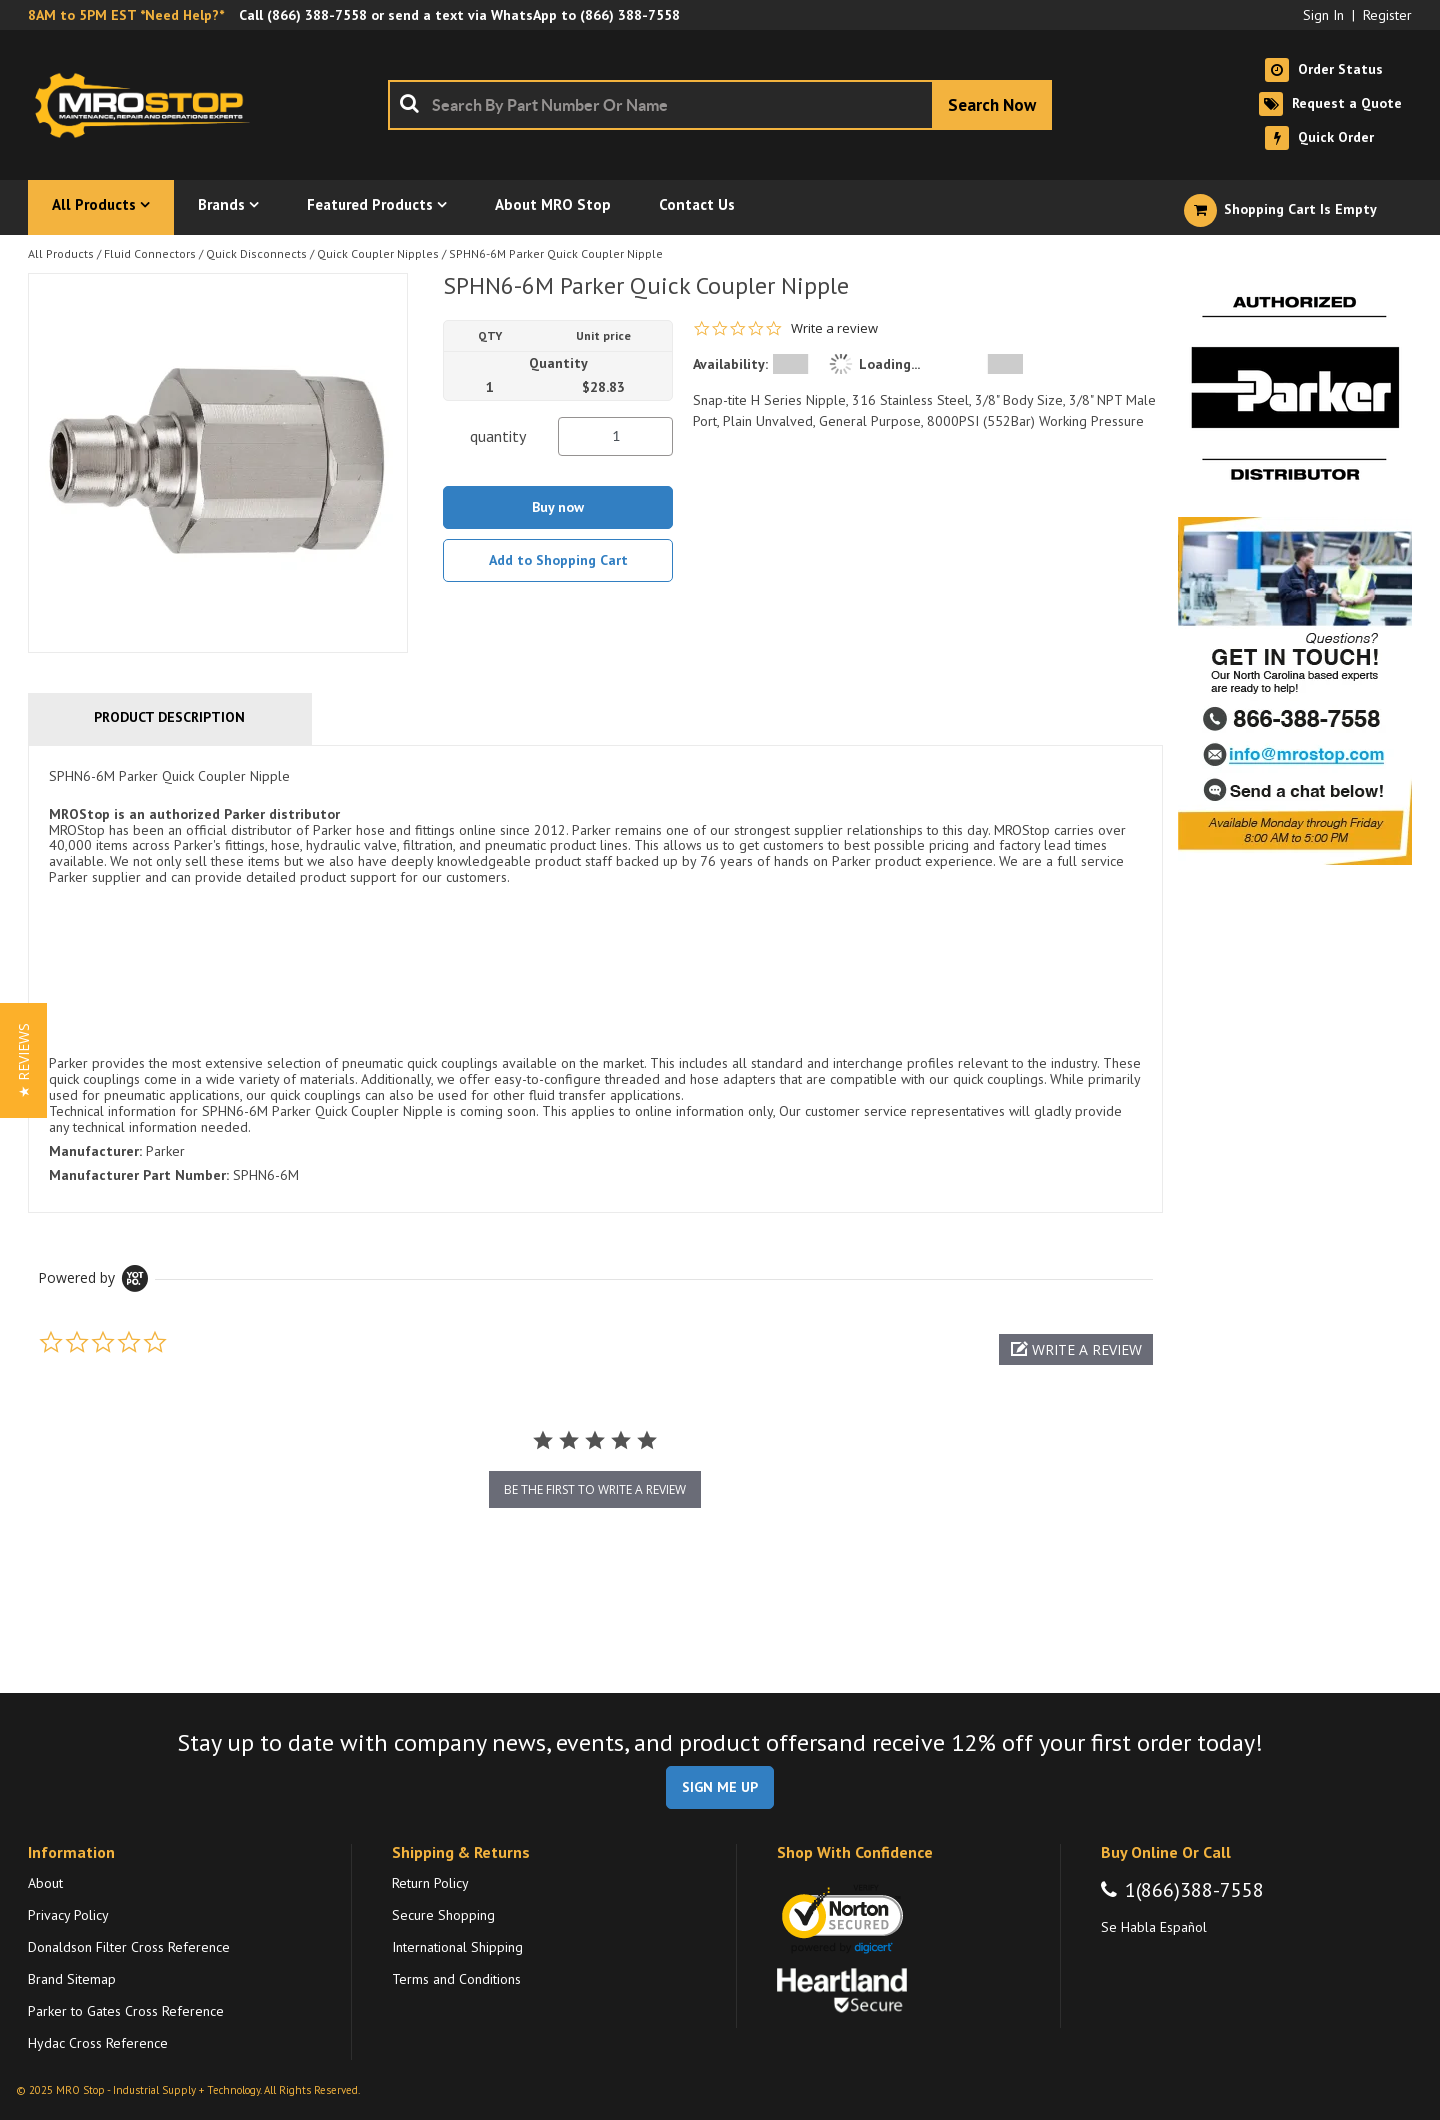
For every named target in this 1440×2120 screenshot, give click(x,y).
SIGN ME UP (720, 1787)
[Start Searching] (992, 105)
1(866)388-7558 (1194, 1890)
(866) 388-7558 (317, 15)
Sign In (1323, 15)
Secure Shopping (443, 1915)
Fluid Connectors (150, 253)
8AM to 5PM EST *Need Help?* (126, 15)
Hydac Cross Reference (98, 2043)
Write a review (834, 328)
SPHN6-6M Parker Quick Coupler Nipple (556, 253)
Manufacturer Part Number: (139, 1175)
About (45, 1883)
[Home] (148, 105)
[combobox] (720, 105)
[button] (1076, 1349)
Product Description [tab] (169, 717)
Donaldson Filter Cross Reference (129, 1947)
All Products (61, 253)
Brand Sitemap (72, 1979)
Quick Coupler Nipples (378, 253)
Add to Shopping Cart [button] (558, 560)
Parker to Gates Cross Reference (126, 2011)
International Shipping (457, 1947)
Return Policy (430, 1883)
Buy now (558, 507)
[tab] (595, 979)
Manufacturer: (95, 1151)
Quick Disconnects (256, 253)
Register (1387, 15)
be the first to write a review (595, 1489)
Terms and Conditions (456, 1979)
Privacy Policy (68, 1915)
